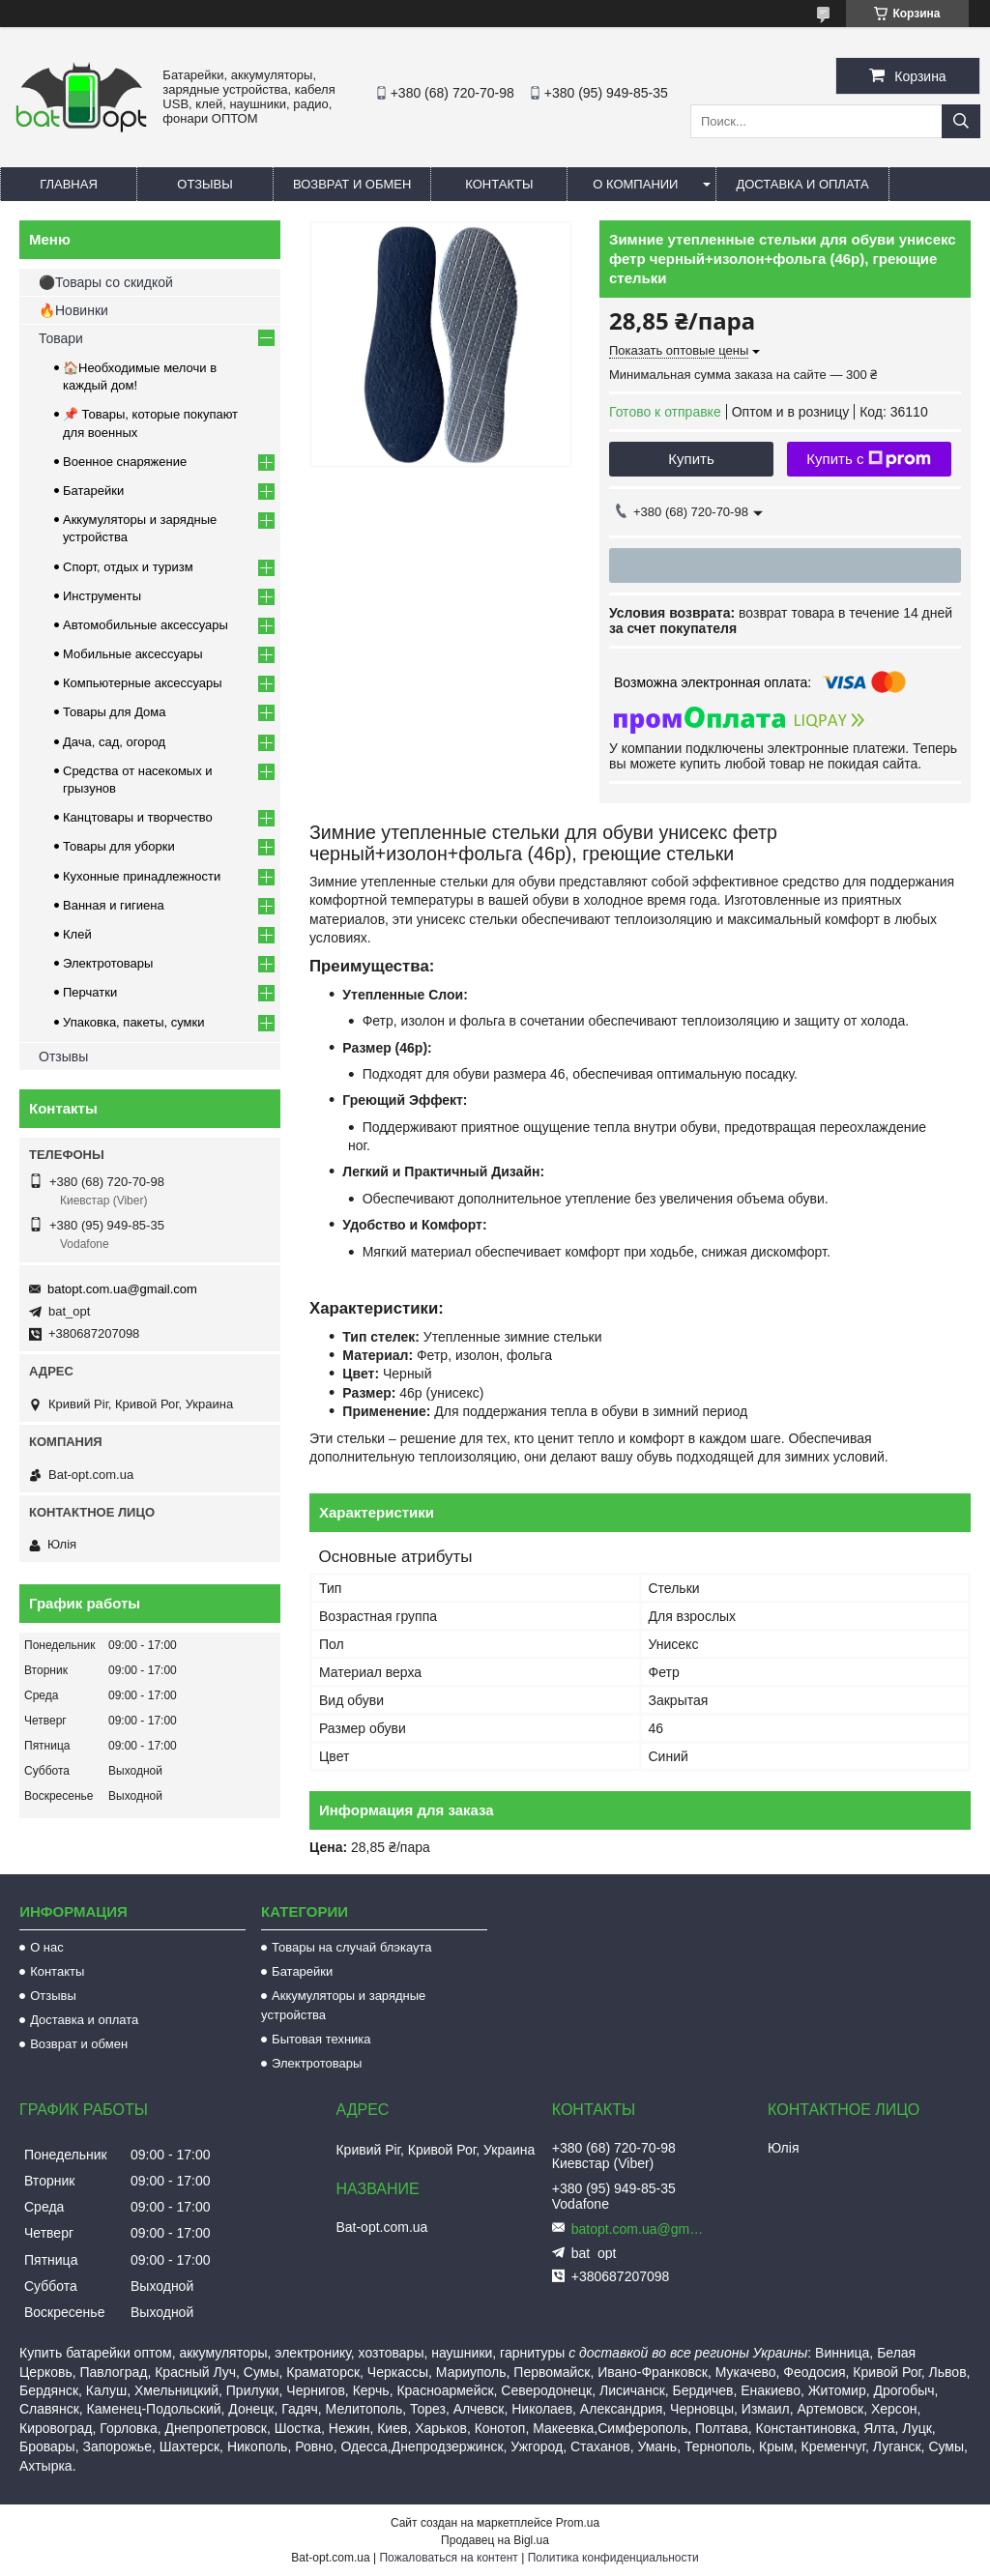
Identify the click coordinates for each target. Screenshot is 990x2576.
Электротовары (108, 963)
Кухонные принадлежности (141, 876)
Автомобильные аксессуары (145, 625)
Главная (69, 184)
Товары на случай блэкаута (352, 1947)
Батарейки (93, 490)
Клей (77, 934)
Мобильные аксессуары (133, 654)
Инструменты (102, 596)
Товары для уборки (119, 846)
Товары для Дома (114, 712)
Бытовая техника (321, 2039)
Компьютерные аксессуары (142, 683)
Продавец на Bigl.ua (495, 2540)
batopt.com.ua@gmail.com (122, 1289)
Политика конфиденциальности (613, 2557)
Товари (61, 338)
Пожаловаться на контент (448, 2557)
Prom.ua (577, 2523)
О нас (47, 1947)
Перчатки (90, 992)
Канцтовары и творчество (138, 817)
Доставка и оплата (802, 184)
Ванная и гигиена (113, 905)
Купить (690, 458)
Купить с (868, 459)
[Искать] (961, 121)
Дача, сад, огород (114, 742)
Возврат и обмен (352, 184)
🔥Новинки (73, 310)
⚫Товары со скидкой (106, 282)
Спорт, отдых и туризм (128, 567)
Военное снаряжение (125, 461)
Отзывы (204, 184)
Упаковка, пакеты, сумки (134, 1022)
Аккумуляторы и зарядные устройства (343, 2005)
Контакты (499, 184)
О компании (635, 184)
